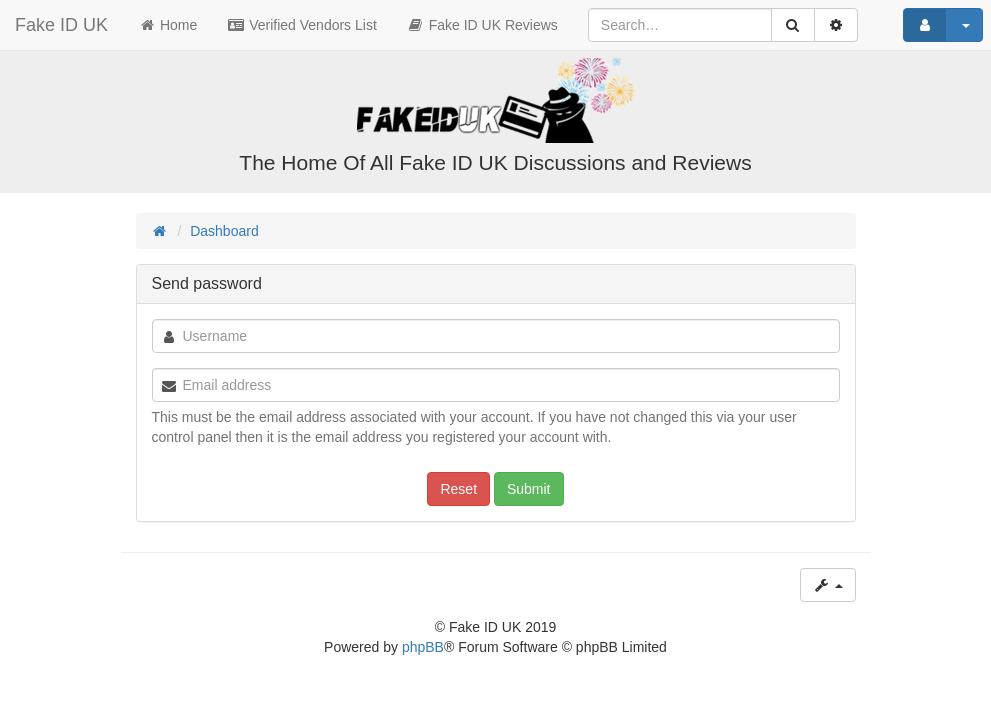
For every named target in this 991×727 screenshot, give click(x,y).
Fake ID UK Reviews (482, 25)
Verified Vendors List (302, 25)
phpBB (423, 647)
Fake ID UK (61, 25)
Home (167, 25)
